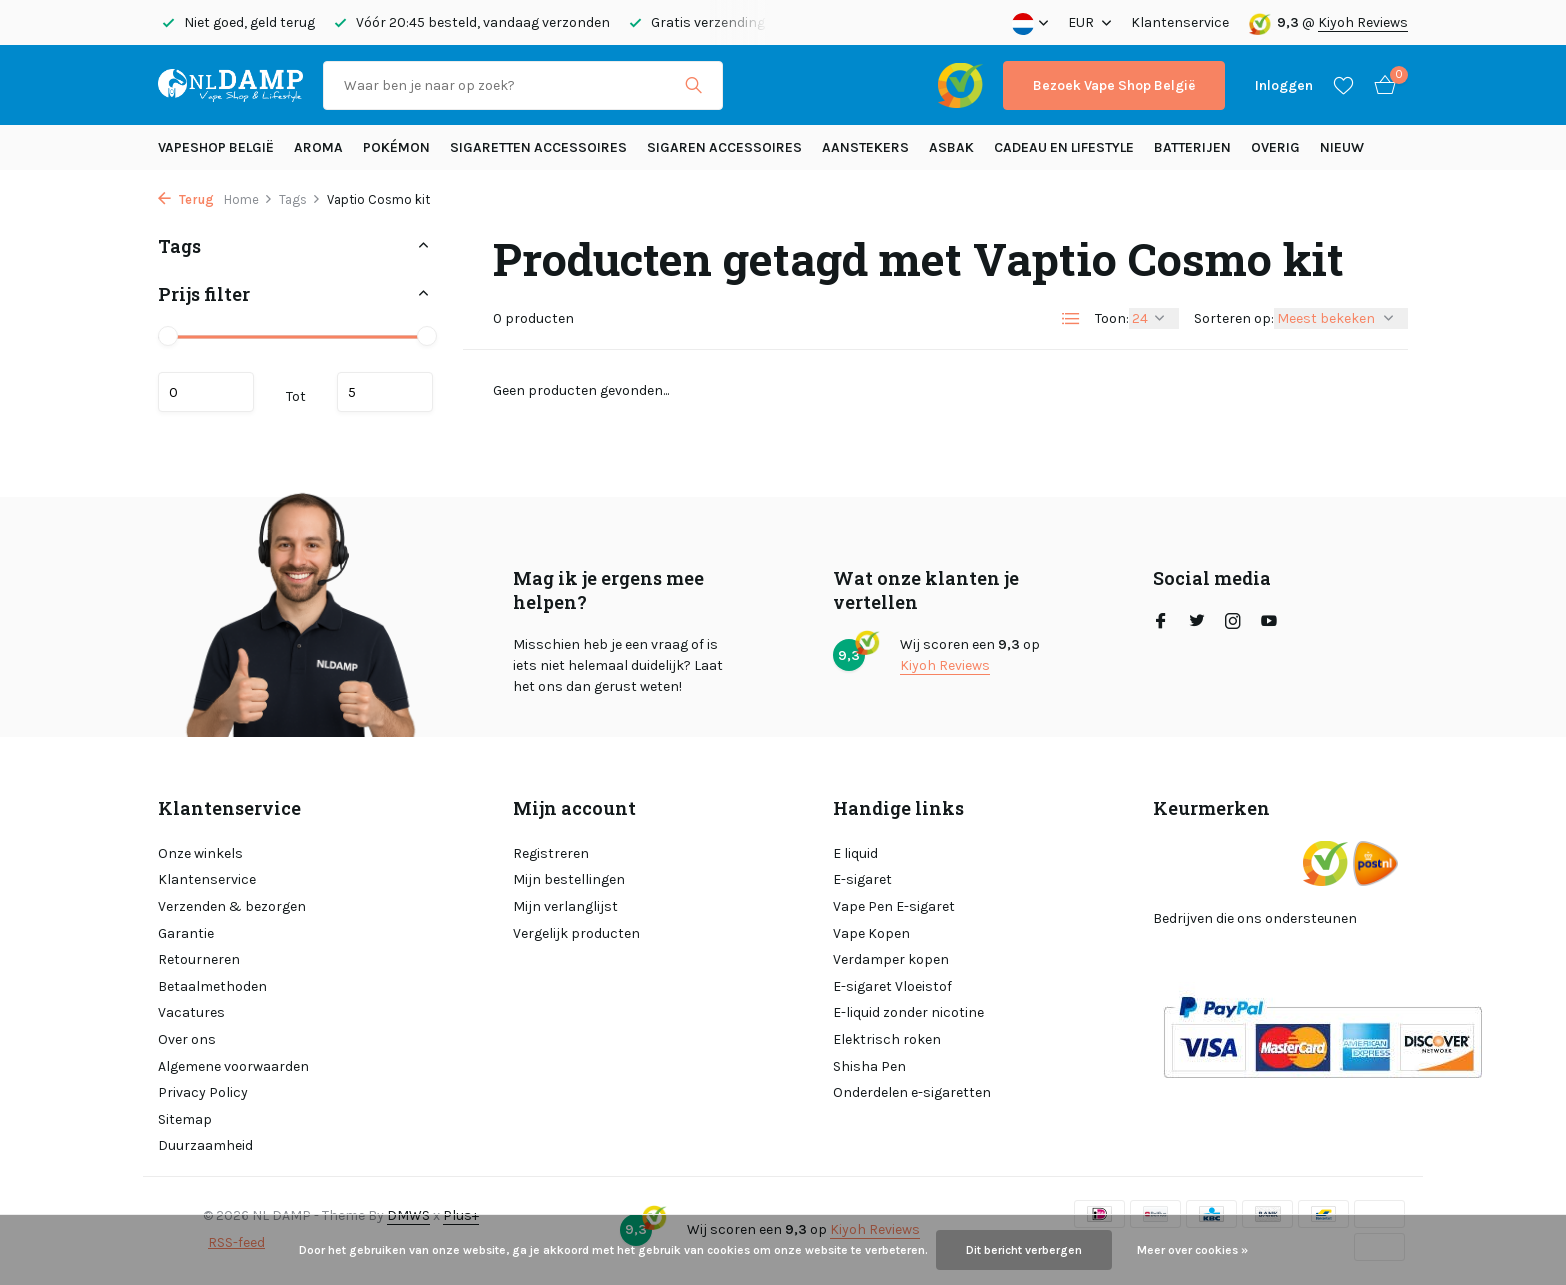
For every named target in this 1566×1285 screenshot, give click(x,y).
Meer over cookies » (1192, 1250)
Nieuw (1342, 147)
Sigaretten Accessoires (538, 147)
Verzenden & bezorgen (232, 906)
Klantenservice (1180, 22)
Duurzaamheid (205, 1145)
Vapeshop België (216, 147)
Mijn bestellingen (569, 879)
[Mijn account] (1284, 85)
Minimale (206, 392)
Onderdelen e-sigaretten (912, 1092)
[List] (1071, 319)
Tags (300, 199)
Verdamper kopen (891, 959)
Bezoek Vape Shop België (1114, 85)
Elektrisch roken (887, 1039)
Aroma (318, 147)
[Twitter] (1197, 623)
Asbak (951, 147)
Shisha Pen (869, 1066)
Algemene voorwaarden (233, 1066)
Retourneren (199, 959)
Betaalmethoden (212, 986)
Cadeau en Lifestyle (1064, 147)
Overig (1275, 147)
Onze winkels (200, 853)
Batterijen (1192, 147)
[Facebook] (1161, 623)
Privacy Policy (203, 1092)
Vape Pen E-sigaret (894, 906)
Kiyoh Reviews (1363, 22)
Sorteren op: (1234, 318)
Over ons (187, 1039)
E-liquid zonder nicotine (908, 1012)
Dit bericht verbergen (1024, 1250)
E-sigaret (862, 879)
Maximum (385, 392)
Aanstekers (865, 147)
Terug (186, 199)
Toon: (1112, 318)
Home (248, 199)
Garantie (186, 933)
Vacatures (191, 1012)
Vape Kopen (871, 933)
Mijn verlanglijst (565, 906)
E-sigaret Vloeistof (892, 986)
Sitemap (185, 1119)
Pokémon (396, 147)
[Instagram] (1233, 623)
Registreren (551, 853)
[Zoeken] (523, 85)
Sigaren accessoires (724, 147)
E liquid (855, 853)
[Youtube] (1269, 623)
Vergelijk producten (576, 933)
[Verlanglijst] (1343, 85)
